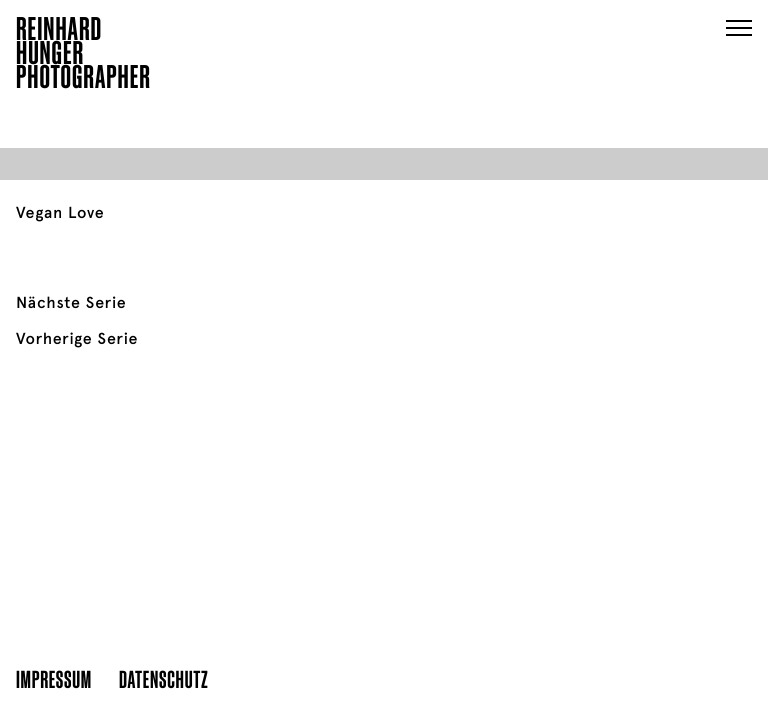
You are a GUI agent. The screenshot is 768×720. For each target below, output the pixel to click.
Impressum (54, 678)
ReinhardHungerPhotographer (83, 56)
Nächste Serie (71, 303)
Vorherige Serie (77, 339)
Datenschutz (163, 678)
